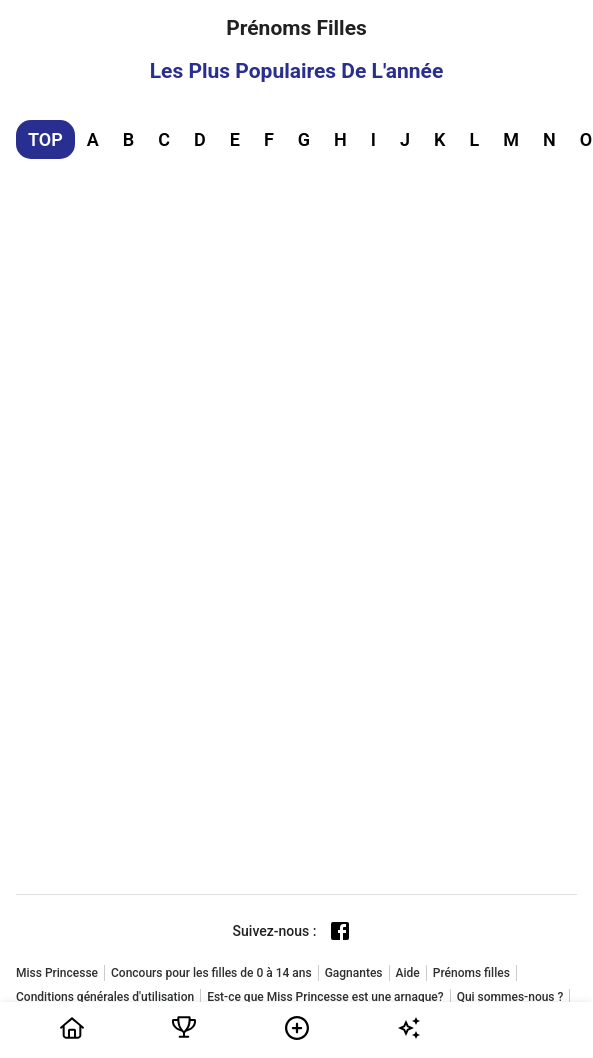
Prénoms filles (471, 973)
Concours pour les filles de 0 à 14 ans (211, 973)
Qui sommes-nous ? (510, 997)
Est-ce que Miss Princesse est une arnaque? (325, 997)
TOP (45, 139)
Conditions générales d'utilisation (105, 997)
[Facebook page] (340, 931)
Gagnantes (354, 973)
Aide (408, 973)
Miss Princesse (57, 973)
